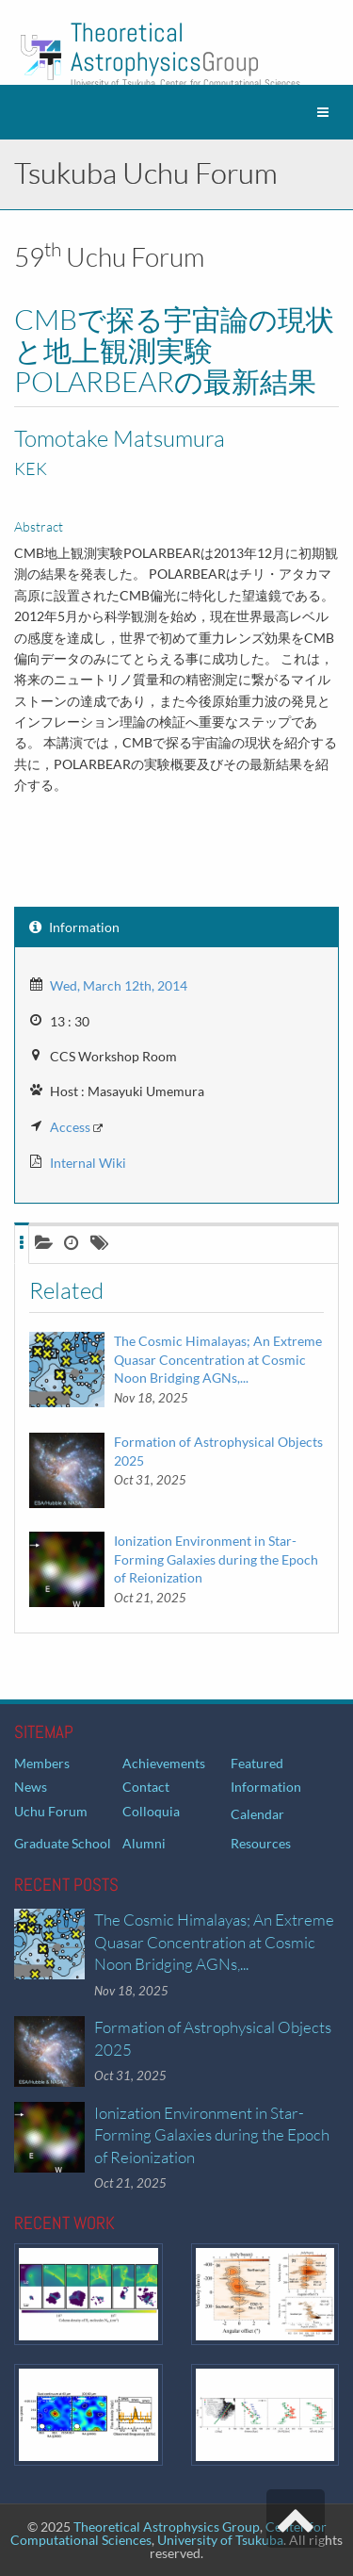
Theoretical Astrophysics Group (166, 2527)
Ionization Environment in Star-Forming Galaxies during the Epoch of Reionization (216, 1559)
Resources (261, 1843)
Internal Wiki (88, 1163)
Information (266, 1787)
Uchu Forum (51, 1811)
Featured (257, 1763)
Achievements (163, 1763)
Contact (145, 1787)
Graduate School (62, 1843)
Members (42, 1763)
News (30, 1787)
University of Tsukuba (220, 2540)
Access (70, 1127)
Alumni (144, 1843)
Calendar (257, 1814)
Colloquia (151, 1811)
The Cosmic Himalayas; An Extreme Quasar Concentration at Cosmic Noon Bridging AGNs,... (218, 1359)
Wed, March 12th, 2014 (118, 985)
